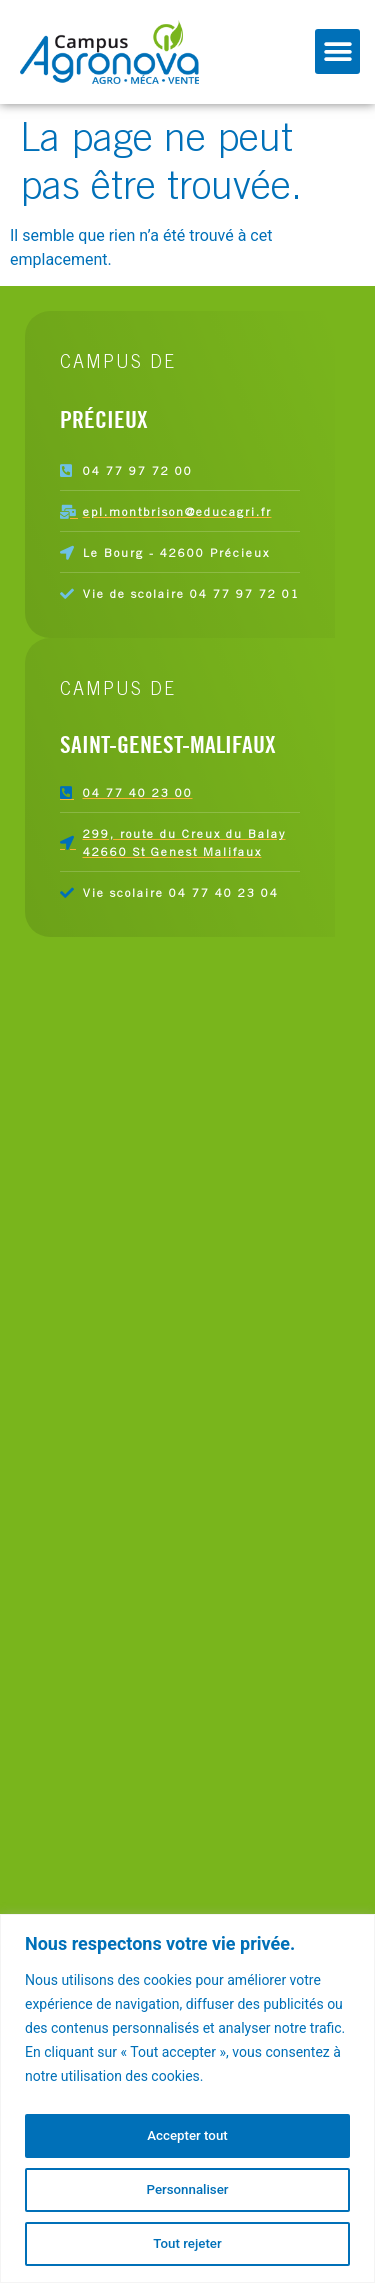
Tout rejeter (188, 2244)
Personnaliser (187, 2190)
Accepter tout (187, 2136)
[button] (337, 51)
